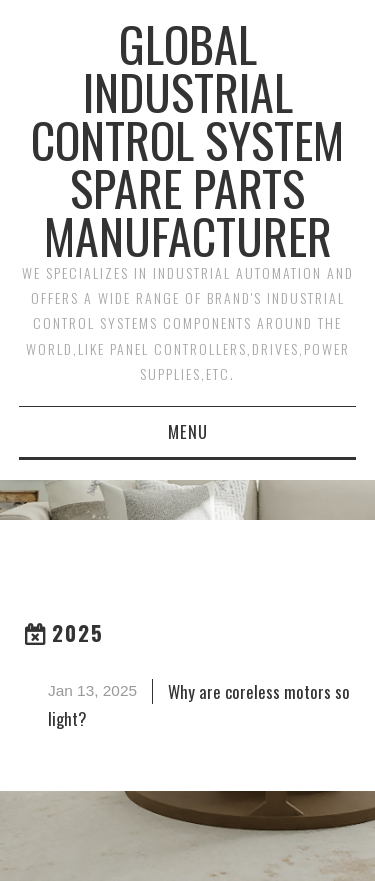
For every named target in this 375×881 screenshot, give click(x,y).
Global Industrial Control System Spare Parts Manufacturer (187, 139)
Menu (188, 431)
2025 (78, 632)
